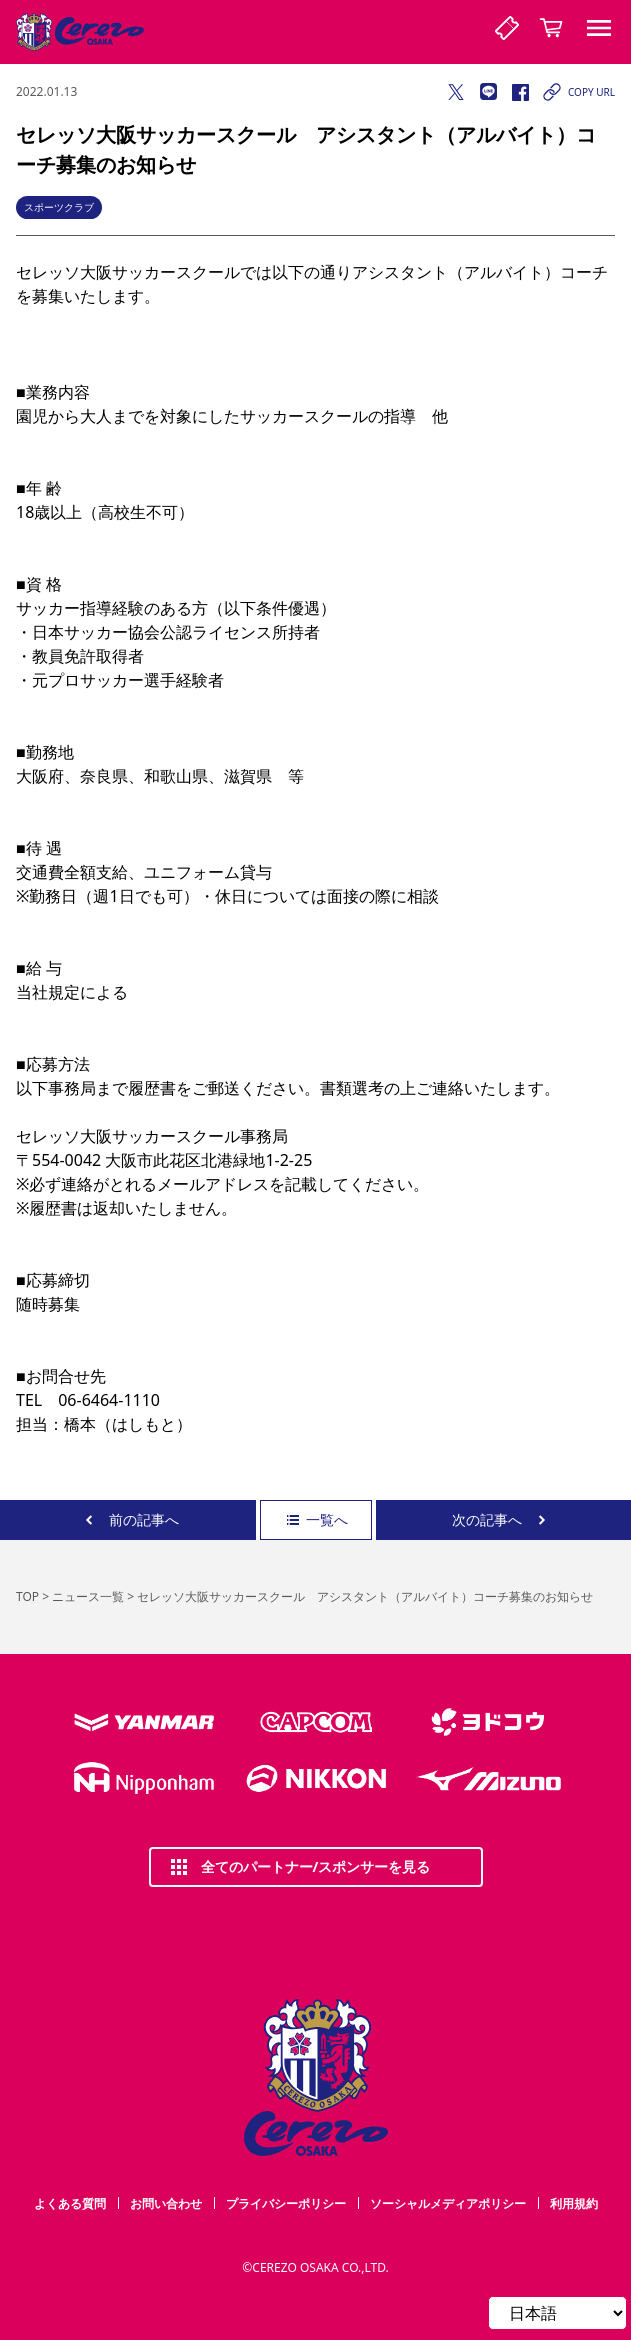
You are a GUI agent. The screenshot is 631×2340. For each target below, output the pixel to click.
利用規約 (574, 2203)
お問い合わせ (166, 2203)
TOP (27, 1596)
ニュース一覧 (88, 1596)
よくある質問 (70, 2203)
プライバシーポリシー (286, 2203)
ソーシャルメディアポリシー (448, 2203)
